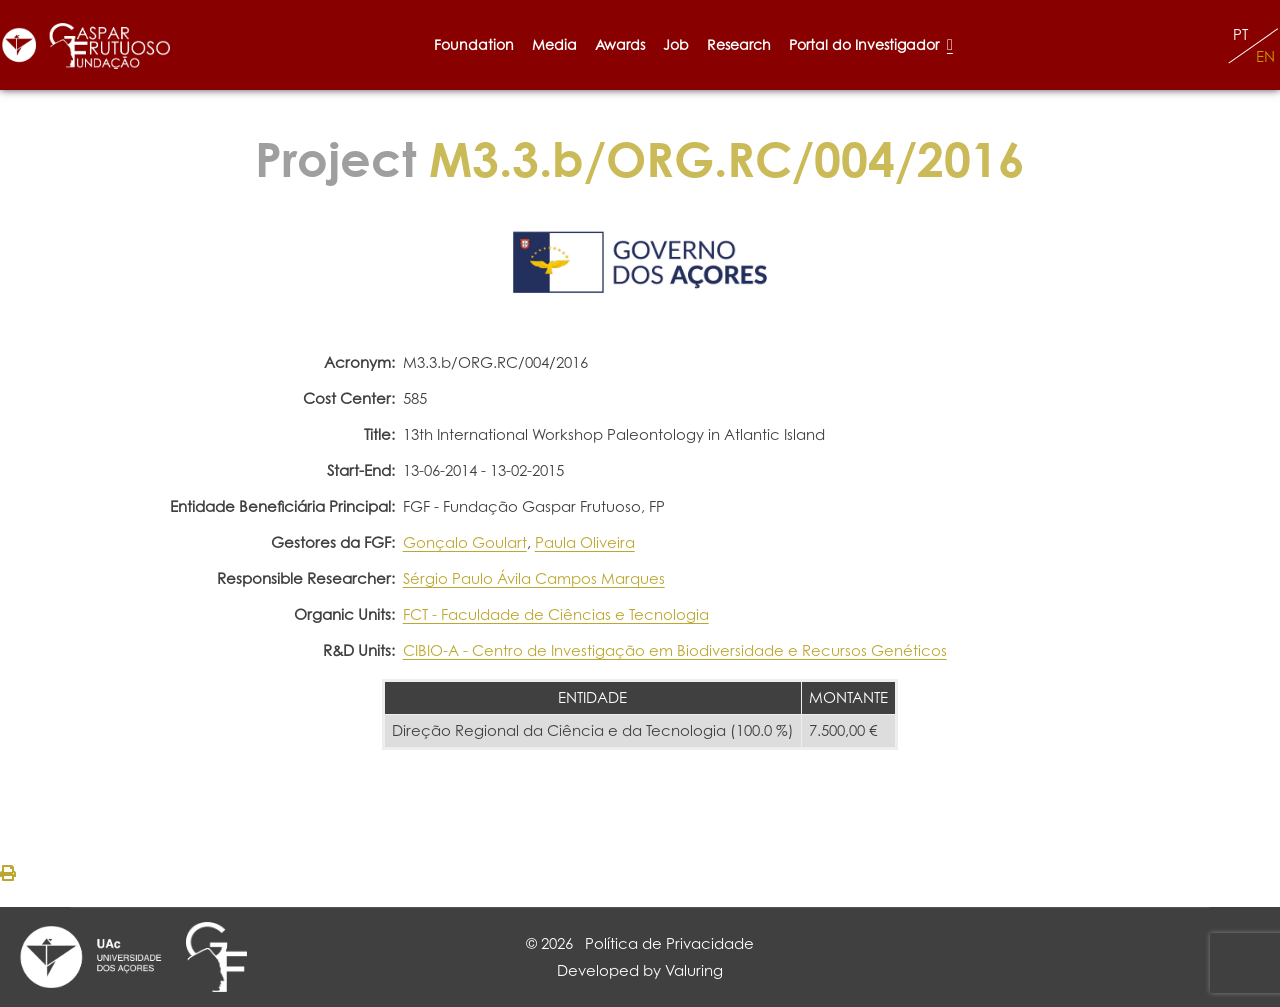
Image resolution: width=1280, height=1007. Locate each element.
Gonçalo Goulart (465, 542)
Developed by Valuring (640, 970)
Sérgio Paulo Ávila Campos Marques (534, 578)
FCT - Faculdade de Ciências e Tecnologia (556, 614)
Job (676, 44)
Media (554, 44)
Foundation (474, 44)
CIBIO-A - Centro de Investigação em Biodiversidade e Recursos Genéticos (675, 650)
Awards (620, 44)
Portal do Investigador (871, 44)
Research (739, 44)
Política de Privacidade (669, 943)
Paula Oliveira (585, 542)
